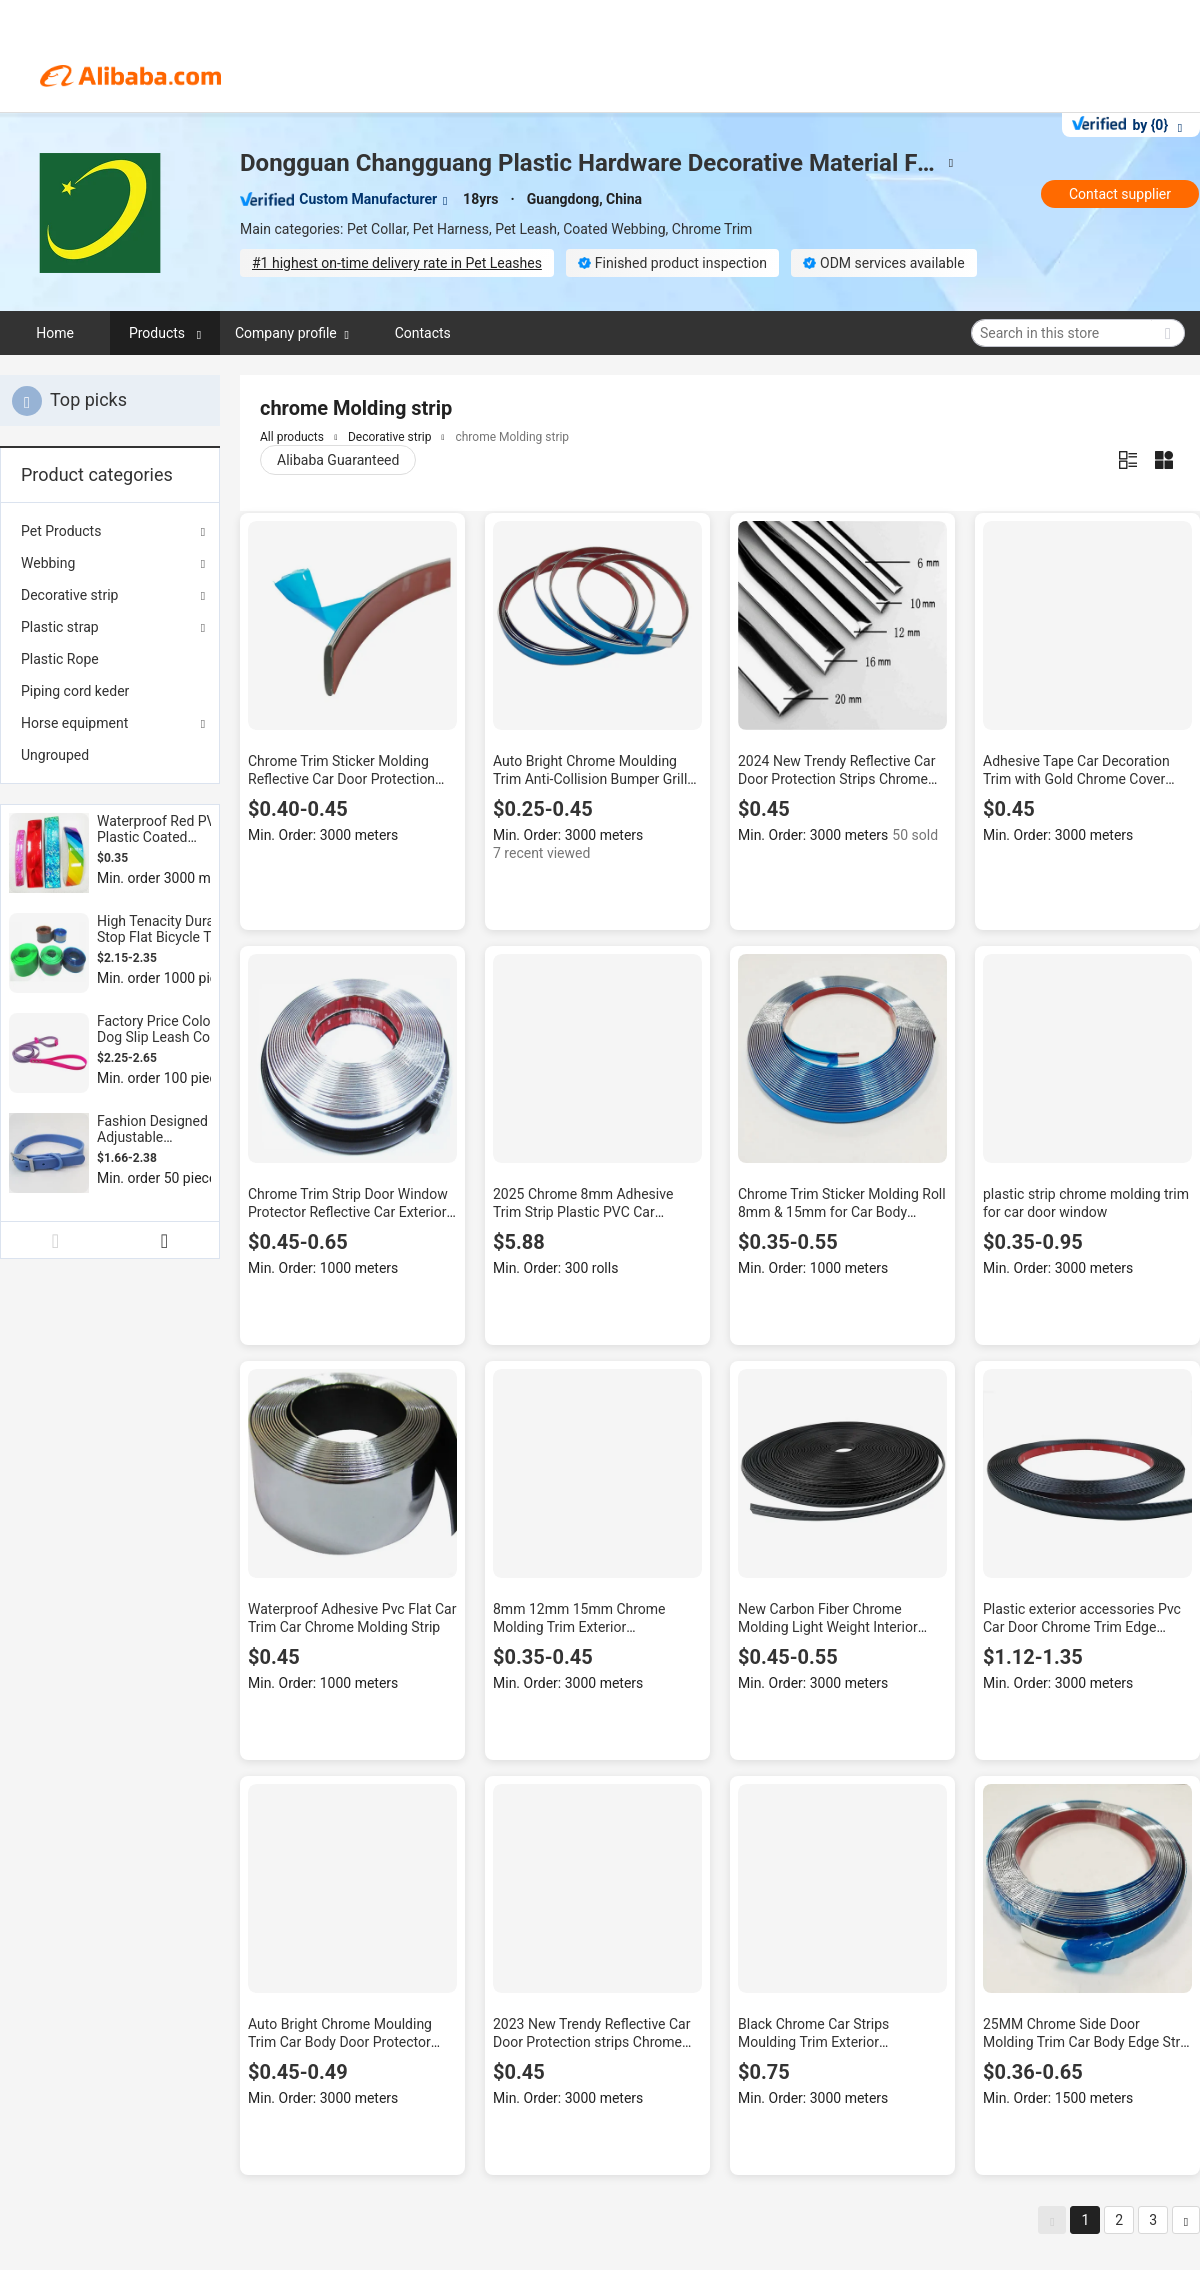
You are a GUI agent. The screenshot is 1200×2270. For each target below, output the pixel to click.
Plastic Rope (60, 659)
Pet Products (61, 531)
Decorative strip (69, 595)
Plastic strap (60, 627)
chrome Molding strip (512, 437)
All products (292, 437)
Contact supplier (1120, 194)
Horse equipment (74, 723)
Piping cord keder (75, 691)
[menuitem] (110, 659)
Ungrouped (55, 755)
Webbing (48, 563)
